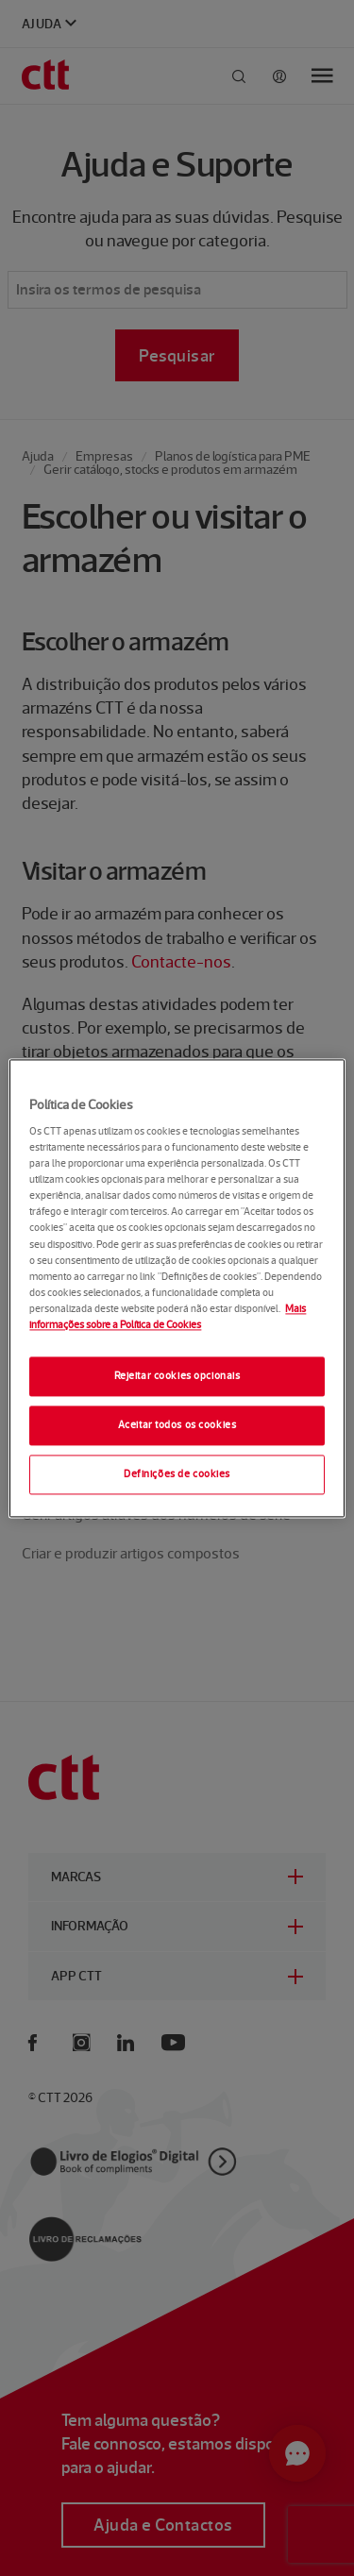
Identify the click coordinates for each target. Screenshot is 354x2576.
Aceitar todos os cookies (177, 1424)
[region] (176, 1288)
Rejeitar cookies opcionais (177, 1375)
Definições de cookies (177, 1473)
